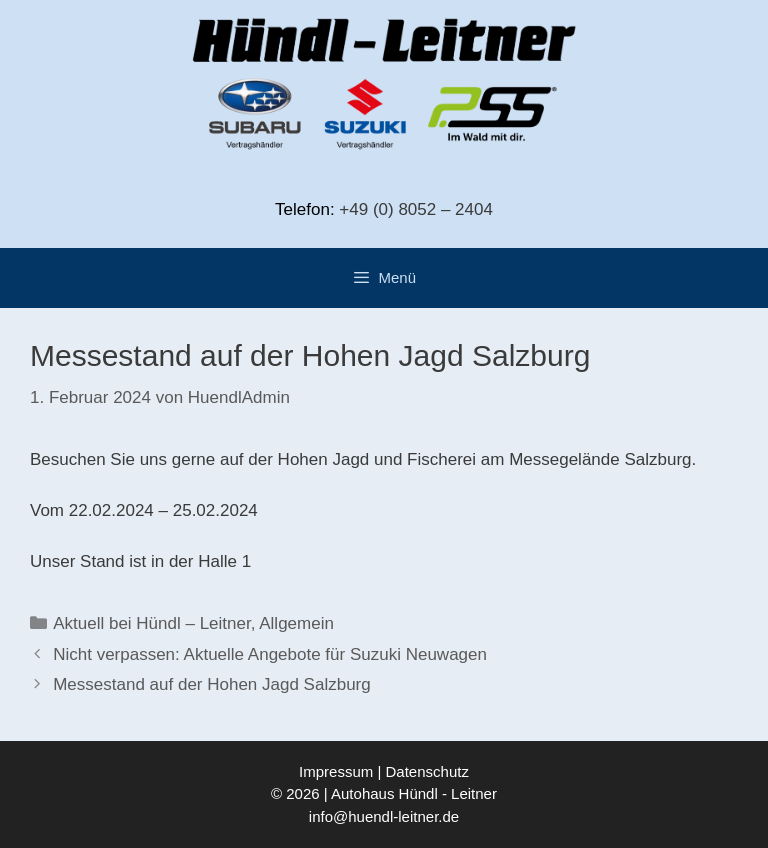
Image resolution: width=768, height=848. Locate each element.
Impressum (336, 771)
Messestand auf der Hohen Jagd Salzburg (212, 684)
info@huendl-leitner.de (384, 816)
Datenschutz (427, 771)
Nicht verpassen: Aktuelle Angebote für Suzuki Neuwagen (270, 654)
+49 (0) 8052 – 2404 (416, 209)
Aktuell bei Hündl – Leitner (152, 623)
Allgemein (296, 623)
